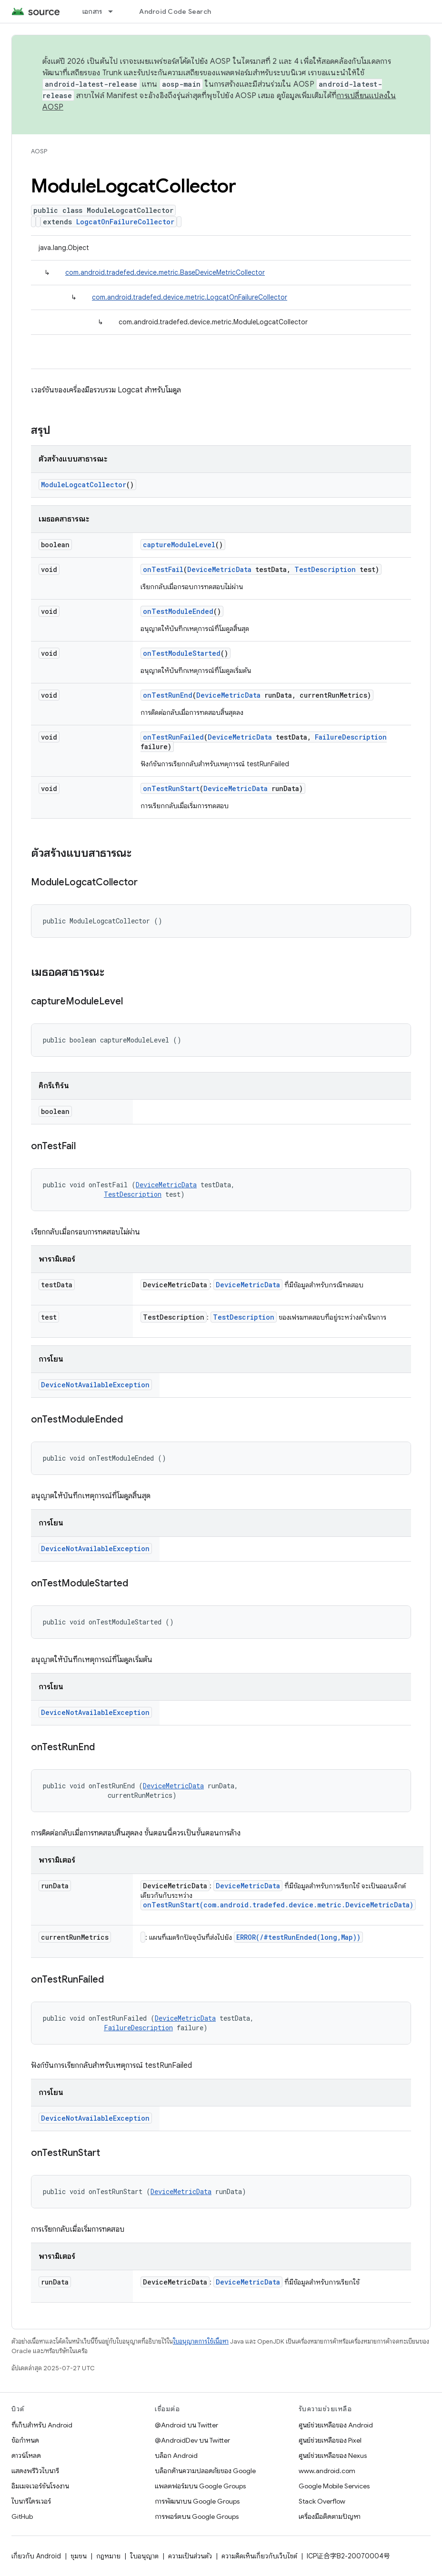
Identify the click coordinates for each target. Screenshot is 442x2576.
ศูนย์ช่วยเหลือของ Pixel (330, 2440)
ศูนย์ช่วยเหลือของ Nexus (333, 2455)
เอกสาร (92, 11)
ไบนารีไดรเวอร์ (31, 2501)
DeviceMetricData (219, 569)
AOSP (39, 151)
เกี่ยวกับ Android (36, 2556)
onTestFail (163, 569)
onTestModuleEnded (178, 611)
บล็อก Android (176, 2455)
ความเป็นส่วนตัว (190, 2556)
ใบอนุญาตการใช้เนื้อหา (201, 2341)
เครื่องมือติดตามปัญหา (330, 2516)
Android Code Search (175, 11)
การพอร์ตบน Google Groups (197, 2516)
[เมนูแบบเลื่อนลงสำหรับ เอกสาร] (115, 11)
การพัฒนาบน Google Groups (197, 2501)
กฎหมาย (108, 2556)
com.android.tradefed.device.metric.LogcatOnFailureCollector (189, 297)
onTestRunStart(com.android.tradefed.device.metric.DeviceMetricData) (278, 1904)
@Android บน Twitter (186, 2425)
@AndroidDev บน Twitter (192, 2440)
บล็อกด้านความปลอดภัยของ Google (205, 2470)
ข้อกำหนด (25, 2440)
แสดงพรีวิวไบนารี (35, 2470)
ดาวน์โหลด (26, 2455)
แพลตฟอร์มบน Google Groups (200, 2486)
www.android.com (327, 2470)
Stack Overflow (322, 2501)
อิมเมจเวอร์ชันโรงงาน (40, 2486)
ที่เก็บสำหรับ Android (41, 2425)
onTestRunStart (171, 788)
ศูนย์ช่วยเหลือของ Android (336, 2425)
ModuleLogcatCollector (83, 484)
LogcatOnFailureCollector (125, 221)
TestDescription (325, 569)
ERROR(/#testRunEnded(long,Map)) (298, 1937)
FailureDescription (351, 737)
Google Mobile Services (334, 2486)
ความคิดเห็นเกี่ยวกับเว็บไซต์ (259, 2556)
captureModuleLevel (179, 544)
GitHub (22, 2516)
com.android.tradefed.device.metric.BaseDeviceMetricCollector (165, 272)
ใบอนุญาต (144, 2556)
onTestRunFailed (173, 737)
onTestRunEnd (167, 695)
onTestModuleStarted (182, 653)
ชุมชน (78, 2556)
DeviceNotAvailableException (95, 1384)
